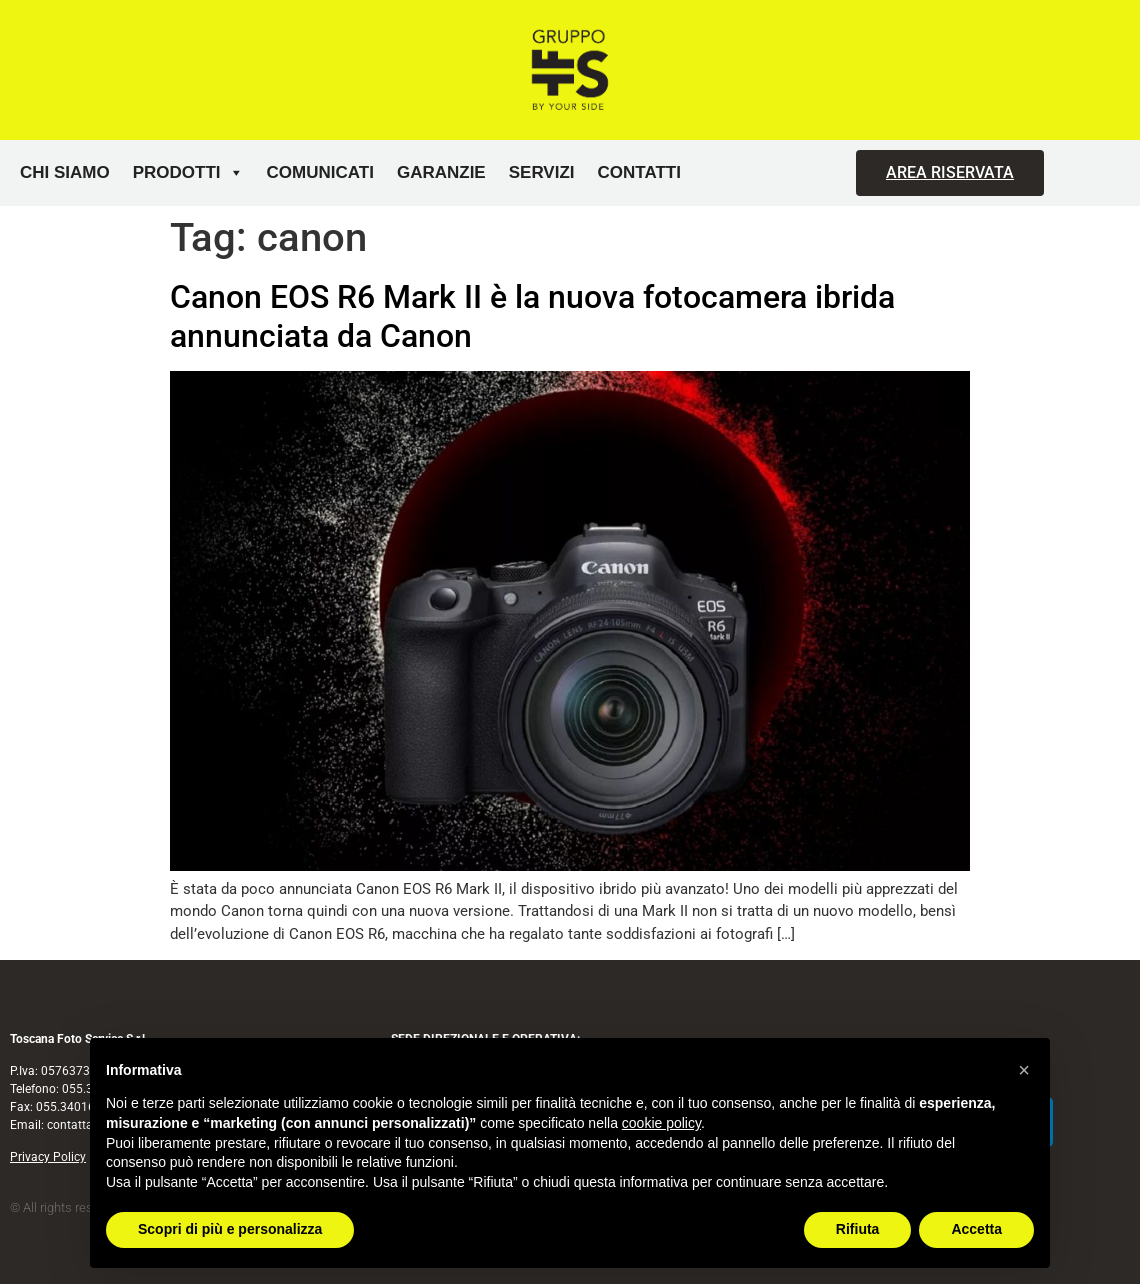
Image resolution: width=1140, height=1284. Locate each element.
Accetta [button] (976, 1229)
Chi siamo (65, 172)
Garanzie (441, 172)
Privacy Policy (48, 1157)
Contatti (639, 172)
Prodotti (188, 173)
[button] (1024, 1070)
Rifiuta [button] (858, 1229)
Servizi (542, 172)
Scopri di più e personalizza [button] (230, 1229)
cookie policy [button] (661, 1123)
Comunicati (320, 172)
